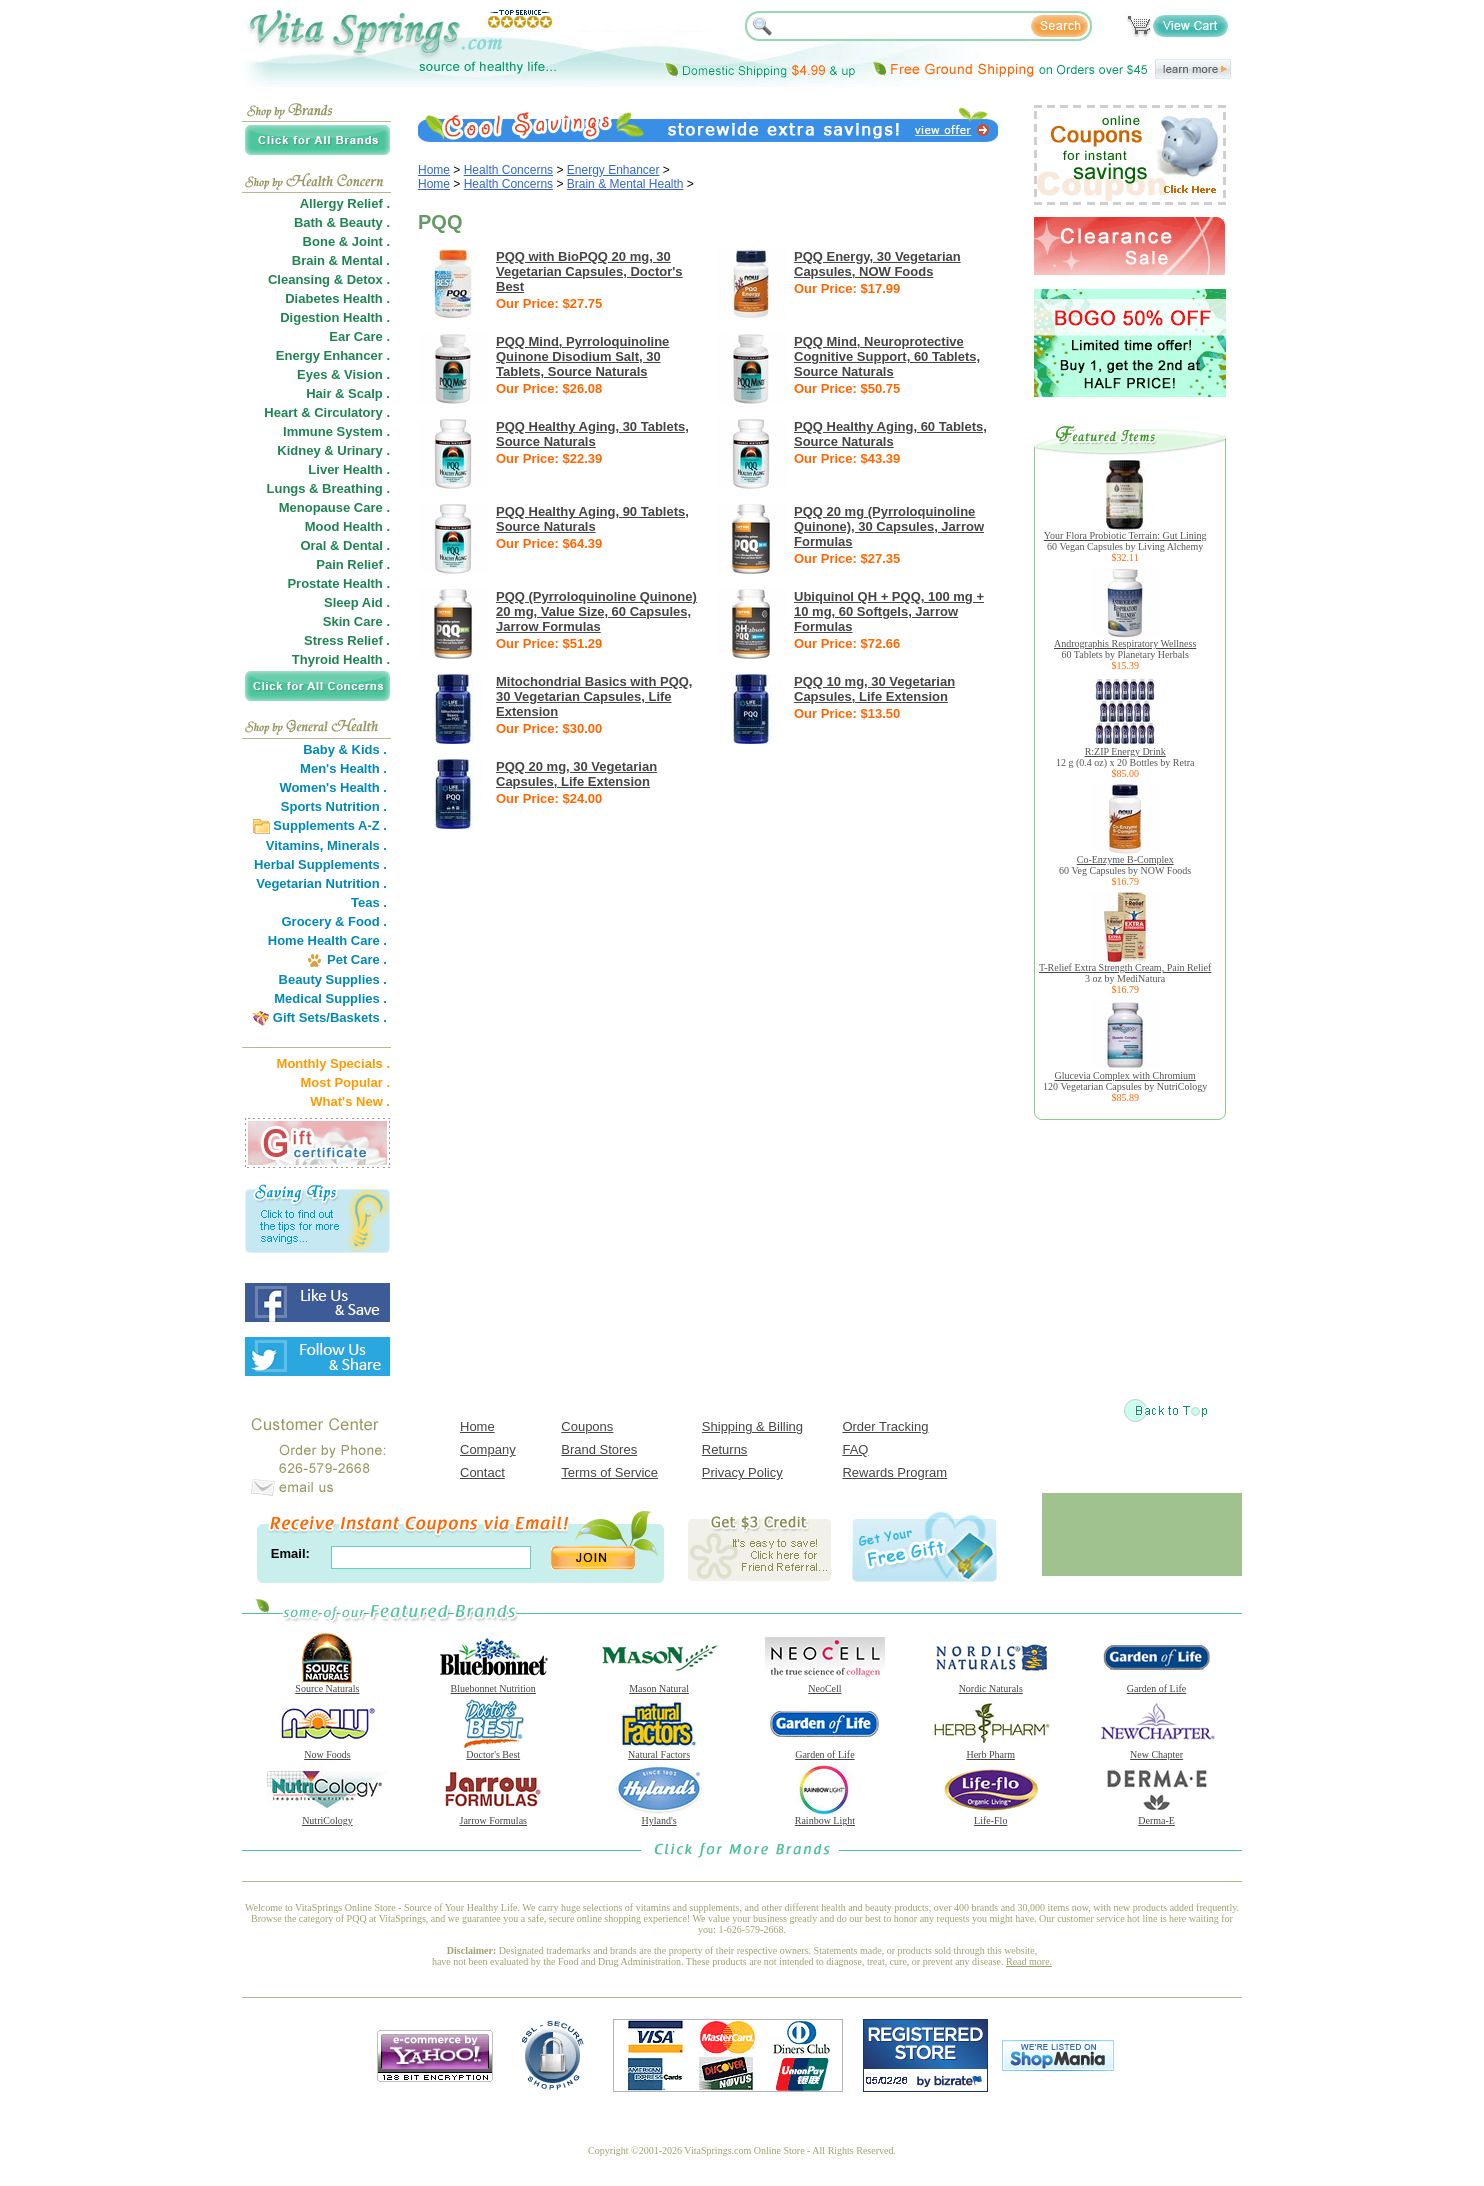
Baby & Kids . (345, 749)
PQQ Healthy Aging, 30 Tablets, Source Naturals (592, 434)
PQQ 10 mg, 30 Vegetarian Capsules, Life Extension (874, 689)
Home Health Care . (327, 940)
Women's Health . (333, 787)
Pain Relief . (353, 564)
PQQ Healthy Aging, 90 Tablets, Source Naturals (592, 519)
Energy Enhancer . (333, 355)
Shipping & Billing (752, 1426)
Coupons (587, 1426)
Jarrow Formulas (493, 1816)
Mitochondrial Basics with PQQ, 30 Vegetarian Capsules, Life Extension (594, 696)
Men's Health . (343, 768)
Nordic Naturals (991, 1684)
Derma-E (1157, 1816)
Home (434, 170)
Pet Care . (357, 959)
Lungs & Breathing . (329, 488)
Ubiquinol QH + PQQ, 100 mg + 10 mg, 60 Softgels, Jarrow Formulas (889, 611)
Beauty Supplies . (333, 979)
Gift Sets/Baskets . (330, 1017)
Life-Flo (991, 1816)
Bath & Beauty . (342, 222)
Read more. (1029, 1961)
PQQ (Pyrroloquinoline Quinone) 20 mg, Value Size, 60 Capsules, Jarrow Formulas (596, 611)
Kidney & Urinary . (333, 450)
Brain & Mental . (341, 260)
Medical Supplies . (330, 998)
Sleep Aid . (357, 602)
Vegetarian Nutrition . (321, 883)
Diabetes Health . (337, 298)
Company (488, 1449)
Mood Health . (347, 526)
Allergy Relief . (345, 203)
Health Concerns (508, 170)
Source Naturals (327, 1684)
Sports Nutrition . (334, 806)
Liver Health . (349, 469)
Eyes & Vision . (343, 374)
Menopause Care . (334, 507)
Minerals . (357, 845)
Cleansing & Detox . (329, 279)
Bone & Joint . (346, 241)
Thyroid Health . (341, 659)
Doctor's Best (493, 1750)
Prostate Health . (338, 583)
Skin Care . (356, 621)
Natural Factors (659, 1750)
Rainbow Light (825, 1816)
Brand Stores (599, 1449)
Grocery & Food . (334, 921)
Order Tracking (885, 1426)
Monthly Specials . (333, 1063)
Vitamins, (295, 845)
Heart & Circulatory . (327, 412)
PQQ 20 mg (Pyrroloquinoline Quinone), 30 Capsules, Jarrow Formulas (889, 526)
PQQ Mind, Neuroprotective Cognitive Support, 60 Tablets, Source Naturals (887, 356)
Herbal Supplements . (320, 864)
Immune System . (336, 431)
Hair (318, 393)
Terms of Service (609, 1472)
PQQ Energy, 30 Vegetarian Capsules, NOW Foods (877, 264)
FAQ (855, 1449)
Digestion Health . (335, 317)
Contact (482, 1472)
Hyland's (659, 1816)
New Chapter (1157, 1750)
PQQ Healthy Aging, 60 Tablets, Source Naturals (890, 434)
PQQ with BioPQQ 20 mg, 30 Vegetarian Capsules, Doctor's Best (589, 271)
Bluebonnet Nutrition (493, 1684)
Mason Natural (659, 1684)
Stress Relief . (347, 640)
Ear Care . (359, 336)
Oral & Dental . (345, 545)
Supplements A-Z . (330, 825)
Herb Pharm (991, 1750)
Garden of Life (1157, 1684)
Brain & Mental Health (625, 184)
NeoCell (825, 1684)
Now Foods (327, 1750)
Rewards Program (894, 1472)
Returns (725, 1449)
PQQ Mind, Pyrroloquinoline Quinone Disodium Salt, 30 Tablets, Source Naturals (582, 356)
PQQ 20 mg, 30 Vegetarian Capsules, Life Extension (576, 774)
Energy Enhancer (613, 170)
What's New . (350, 1101)
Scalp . (369, 393)
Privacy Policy (742, 1472)
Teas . (369, 902)
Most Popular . (345, 1082)
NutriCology (327, 1816)
